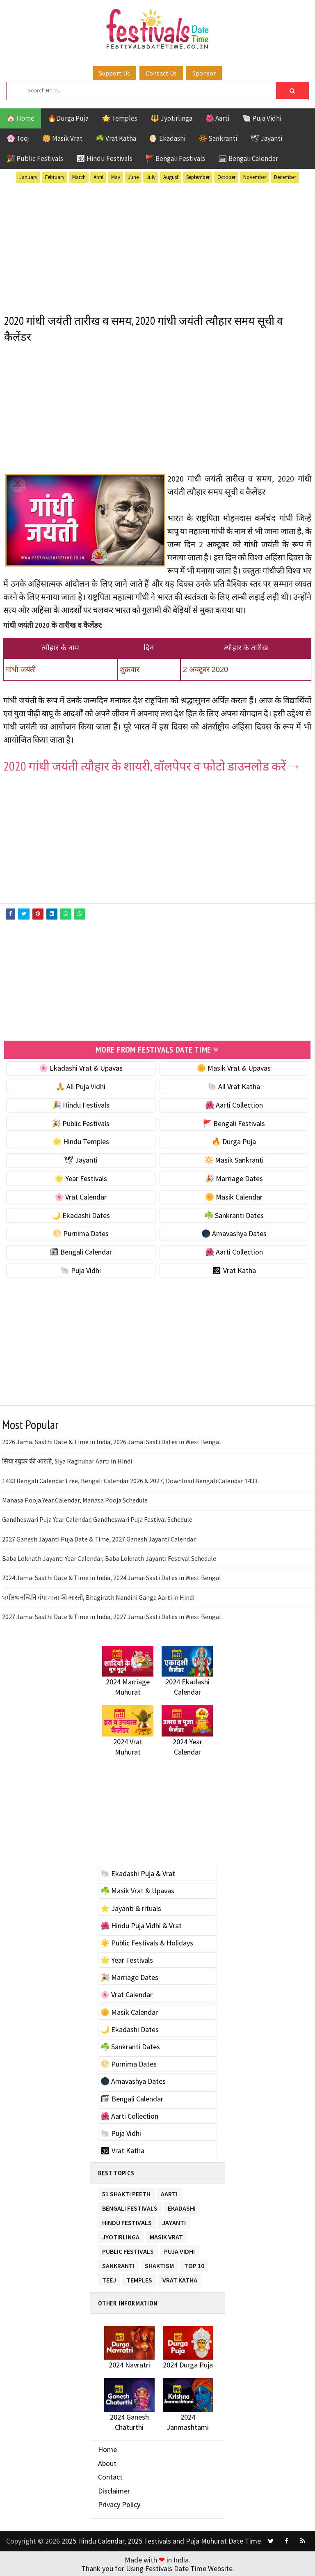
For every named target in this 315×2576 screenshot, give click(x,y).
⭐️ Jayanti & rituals (130, 1907)
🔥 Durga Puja (234, 1140)
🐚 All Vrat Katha (234, 1085)
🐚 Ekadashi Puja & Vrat (137, 1872)
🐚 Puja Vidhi (261, 118)
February (54, 177)
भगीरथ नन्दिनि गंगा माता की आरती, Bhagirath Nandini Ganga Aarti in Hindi (98, 1596)
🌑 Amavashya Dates (234, 1232)
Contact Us (161, 73)
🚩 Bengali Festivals (175, 158)
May (115, 177)
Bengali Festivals (130, 2206)
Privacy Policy (119, 2503)
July (150, 177)
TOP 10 (194, 2263)
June (133, 177)
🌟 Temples (119, 118)
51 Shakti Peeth (126, 2191)
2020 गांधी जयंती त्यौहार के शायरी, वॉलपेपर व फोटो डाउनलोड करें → (152, 766)
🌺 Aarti (217, 118)
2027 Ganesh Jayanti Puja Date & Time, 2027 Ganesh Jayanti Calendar (99, 1538)
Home (107, 2448)
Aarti (169, 2191)
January (28, 177)
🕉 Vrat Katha (234, 1269)
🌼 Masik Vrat (62, 138)
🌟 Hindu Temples (80, 1140)
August (170, 177)
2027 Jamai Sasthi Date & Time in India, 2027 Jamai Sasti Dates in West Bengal (111, 1616)
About (107, 2462)
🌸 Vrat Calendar (81, 1196)
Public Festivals (128, 2249)
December (285, 177)
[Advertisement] (157, 247)
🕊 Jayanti (266, 138)
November (254, 177)
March (79, 177)
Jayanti (174, 2220)
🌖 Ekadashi (167, 138)
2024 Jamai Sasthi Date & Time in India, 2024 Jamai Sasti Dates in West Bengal (111, 1577)
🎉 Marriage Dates (234, 1177)
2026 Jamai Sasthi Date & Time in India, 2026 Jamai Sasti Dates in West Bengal (111, 1441)
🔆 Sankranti (218, 138)
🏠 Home (20, 118)
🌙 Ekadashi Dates (81, 1214)
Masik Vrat (166, 2234)
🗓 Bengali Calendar (248, 158)
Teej (109, 2277)
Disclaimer (114, 2490)
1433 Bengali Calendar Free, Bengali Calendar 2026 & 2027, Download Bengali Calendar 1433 (130, 1479)
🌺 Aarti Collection (234, 1104)
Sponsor (204, 73)
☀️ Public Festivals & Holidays (146, 1942)
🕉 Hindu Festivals (104, 158)
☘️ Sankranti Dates (234, 1214)
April (98, 177)
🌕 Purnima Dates (80, 1232)
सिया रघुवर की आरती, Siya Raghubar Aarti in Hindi (67, 1460)
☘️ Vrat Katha (116, 138)
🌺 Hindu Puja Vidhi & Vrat (141, 1924)
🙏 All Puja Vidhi (80, 1085)
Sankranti (118, 2263)
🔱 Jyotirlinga (171, 118)
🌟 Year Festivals (81, 1177)
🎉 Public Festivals (35, 158)
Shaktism (159, 2263)
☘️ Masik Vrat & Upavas (137, 1890)
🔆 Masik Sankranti (234, 1159)
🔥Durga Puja (68, 118)
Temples (139, 2277)
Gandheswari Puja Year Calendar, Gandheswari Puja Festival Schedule (97, 1518)
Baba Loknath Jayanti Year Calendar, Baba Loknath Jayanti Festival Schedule (109, 1557)
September (198, 177)
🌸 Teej (18, 138)
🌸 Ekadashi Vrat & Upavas (81, 1067)
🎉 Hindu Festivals (81, 1104)
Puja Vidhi (179, 2249)
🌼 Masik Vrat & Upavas (234, 1067)
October (226, 177)
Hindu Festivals (127, 2220)
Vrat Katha (179, 2277)
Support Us (114, 73)
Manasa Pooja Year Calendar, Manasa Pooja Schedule (75, 1499)
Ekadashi (182, 2206)
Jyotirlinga (120, 2234)
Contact (110, 2476)
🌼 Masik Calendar (233, 1196)
